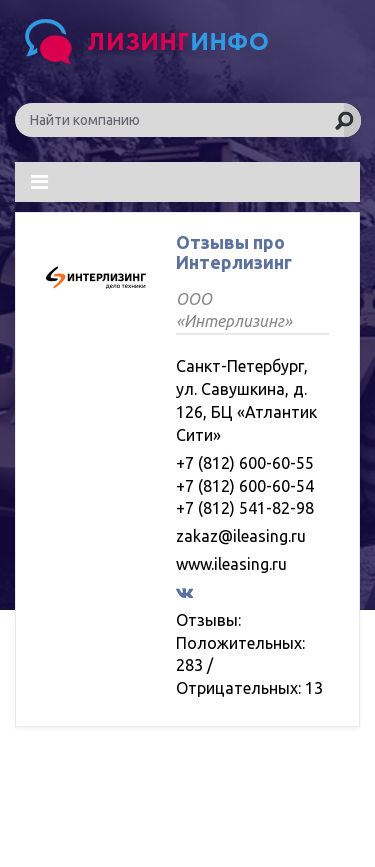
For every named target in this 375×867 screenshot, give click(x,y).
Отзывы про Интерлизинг (234, 252)
